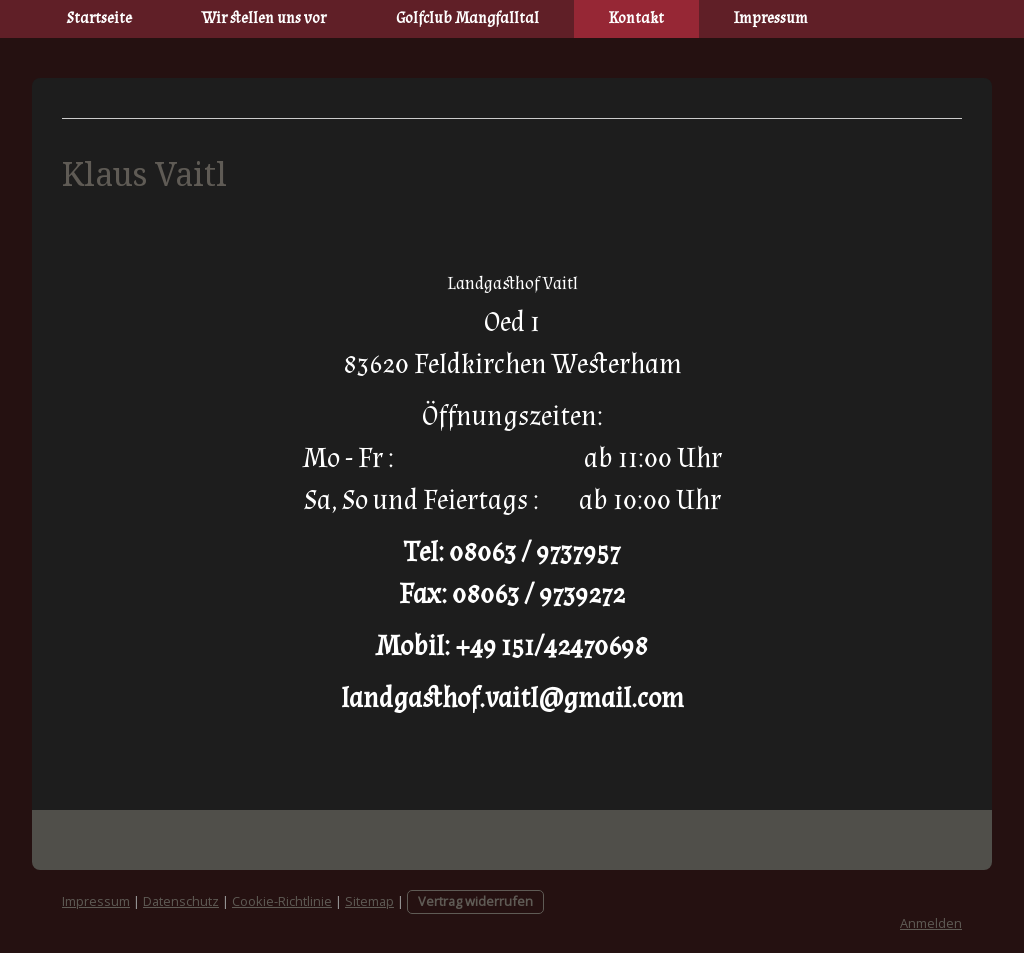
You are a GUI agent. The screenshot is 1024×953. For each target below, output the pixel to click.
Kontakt (636, 18)
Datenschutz (181, 901)
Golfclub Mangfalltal (467, 18)
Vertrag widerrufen (475, 901)
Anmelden (931, 923)
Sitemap (369, 901)
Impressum (771, 18)
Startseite (99, 18)
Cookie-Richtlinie (282, 901)
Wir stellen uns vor (264, 18)
